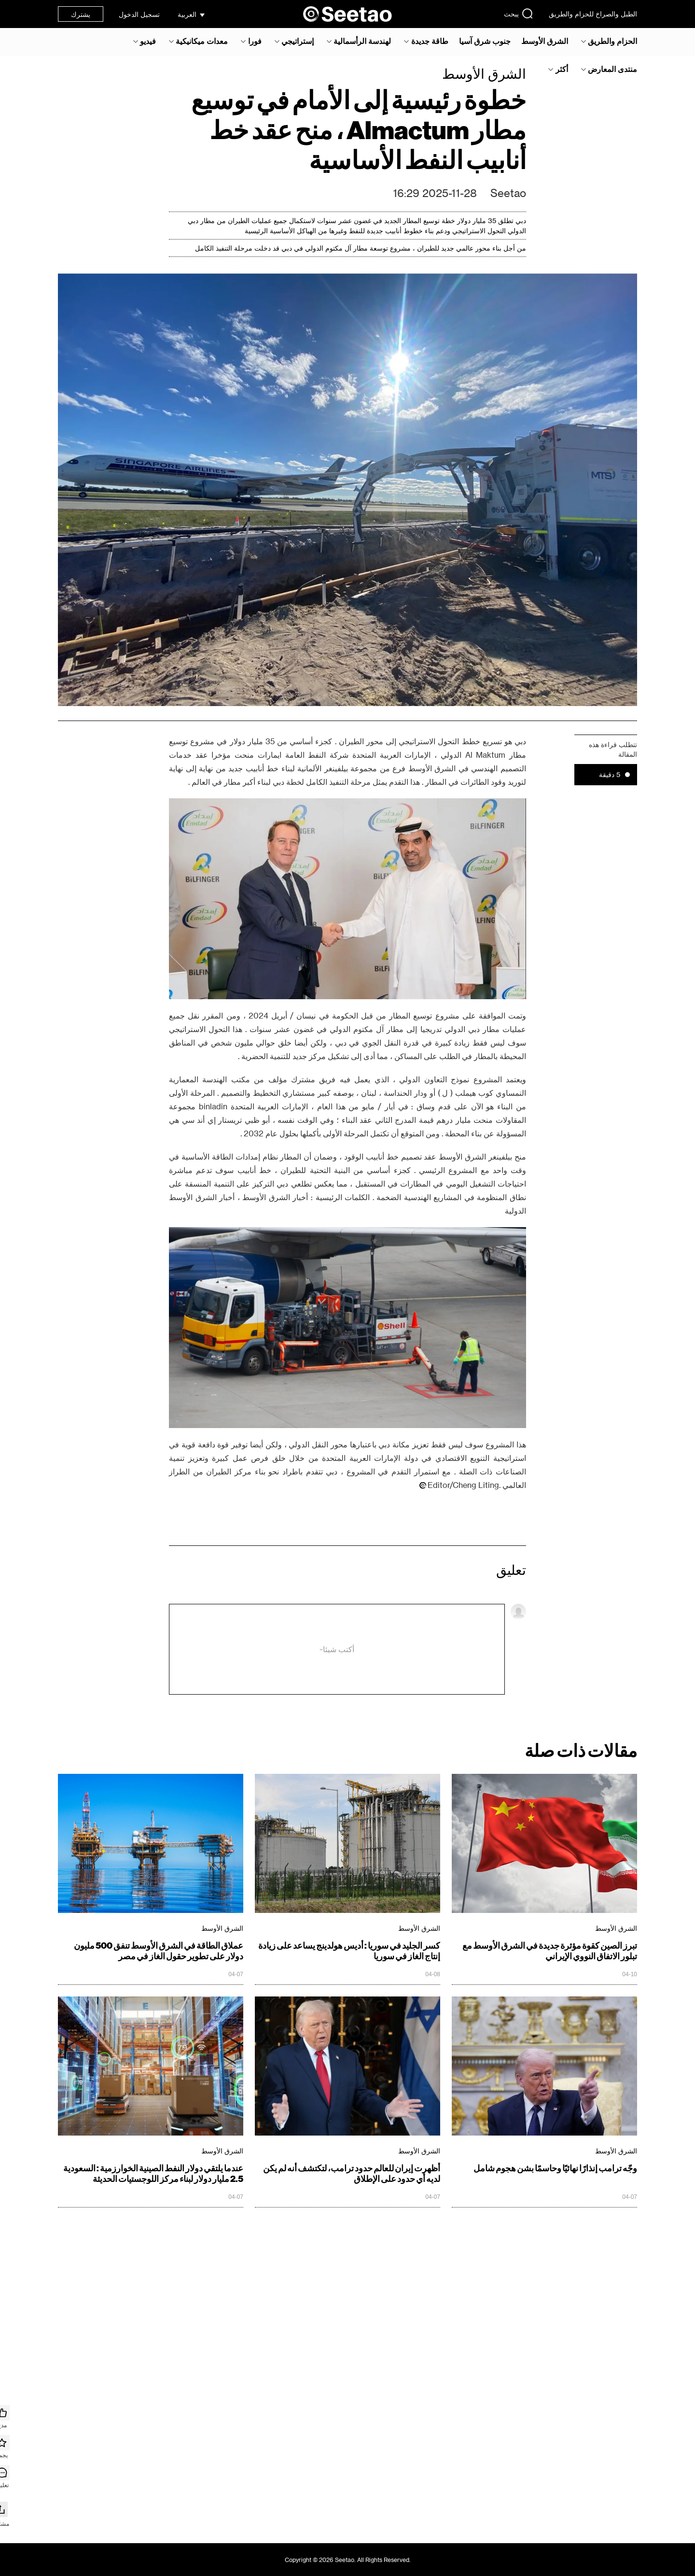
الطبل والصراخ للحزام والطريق (593, 14)
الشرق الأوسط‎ (544, 41)
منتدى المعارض (612, 69)
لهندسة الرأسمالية (362, 41)
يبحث (518, 13)
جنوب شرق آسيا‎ (485, 41)
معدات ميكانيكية (202, 41)
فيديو (148, 41)
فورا (255, 41)
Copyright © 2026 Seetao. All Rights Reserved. (348, 2559)
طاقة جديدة (429, 41)
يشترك (80, 14)
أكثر (562, 69)
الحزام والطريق (612, 41)
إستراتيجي (297, 41)
